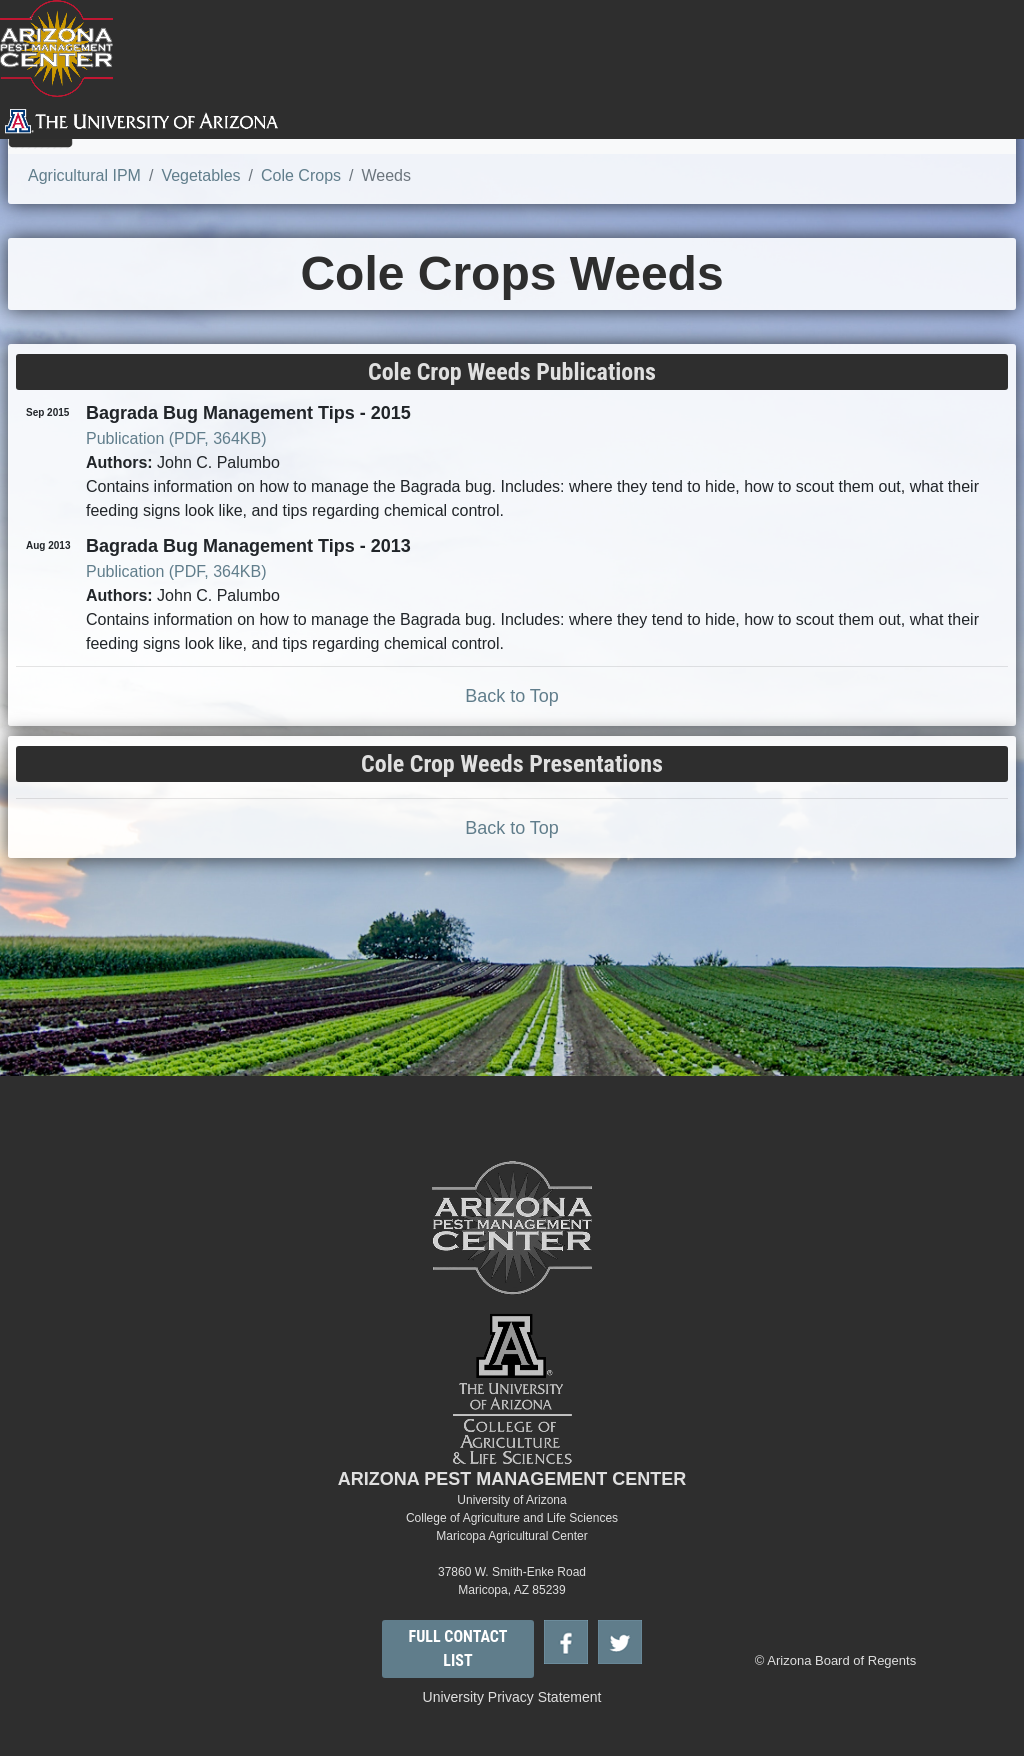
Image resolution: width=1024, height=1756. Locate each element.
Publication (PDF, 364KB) (176, 438)
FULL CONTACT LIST (458, 1648)
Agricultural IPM (84, 175)
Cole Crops (301, 175)
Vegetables (200, 175)
